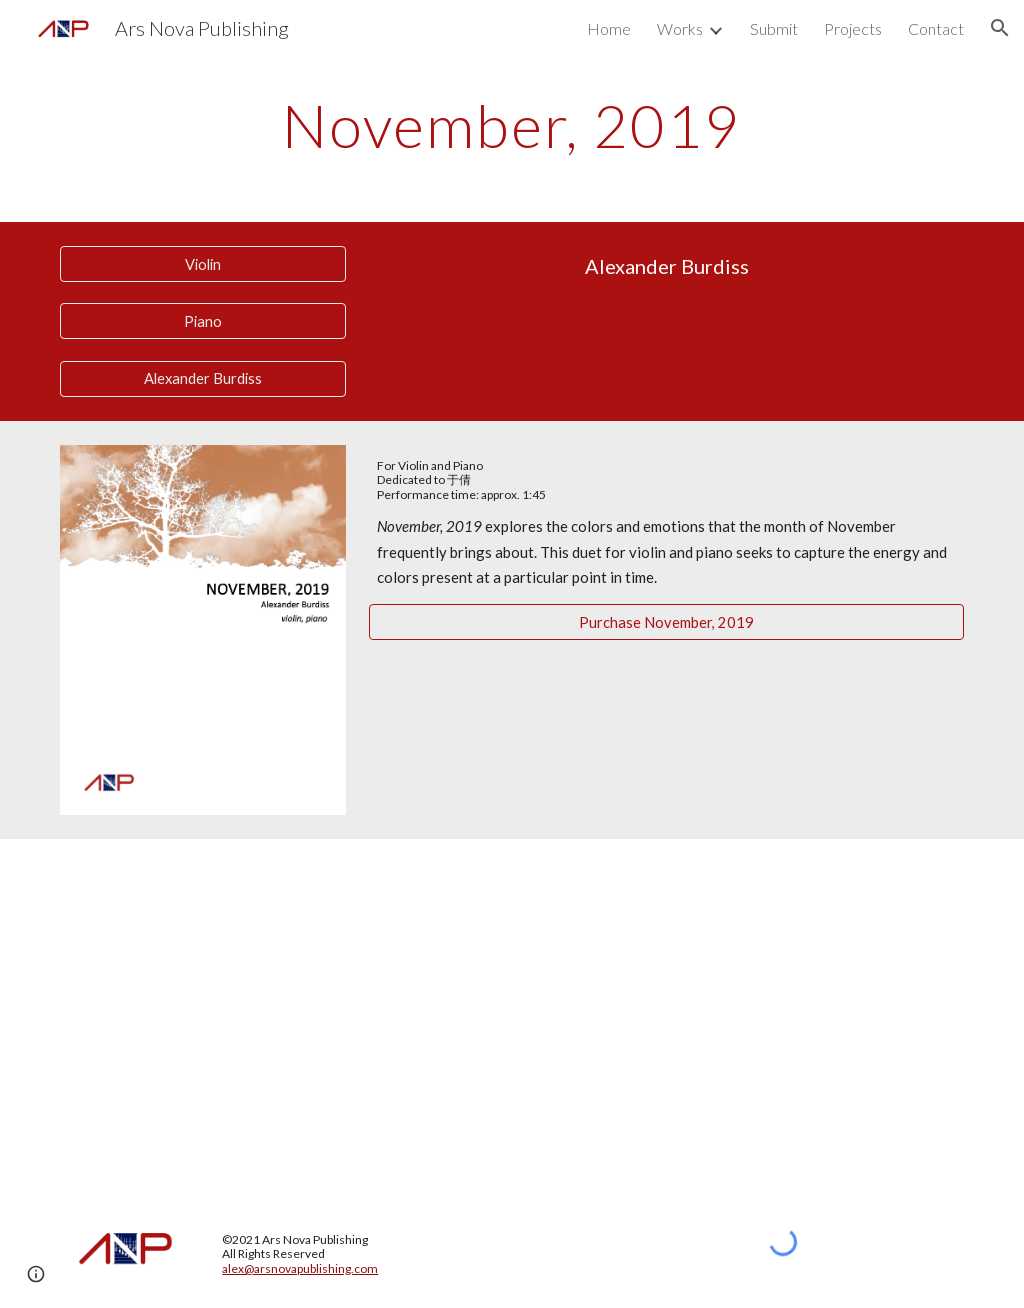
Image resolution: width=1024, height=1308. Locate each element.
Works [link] (680, 28)
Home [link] (609, 28)
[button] (1000, 28)
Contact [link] (936, 28)
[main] (511, 125)
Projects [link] (853, 28)
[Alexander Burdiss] (203, 379)
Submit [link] (774, 28)
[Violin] (203, 264)
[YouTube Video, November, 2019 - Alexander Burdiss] (512, 1012)
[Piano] (203, 321)
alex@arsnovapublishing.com (300, 1268)
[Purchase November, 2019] (666, 622)
